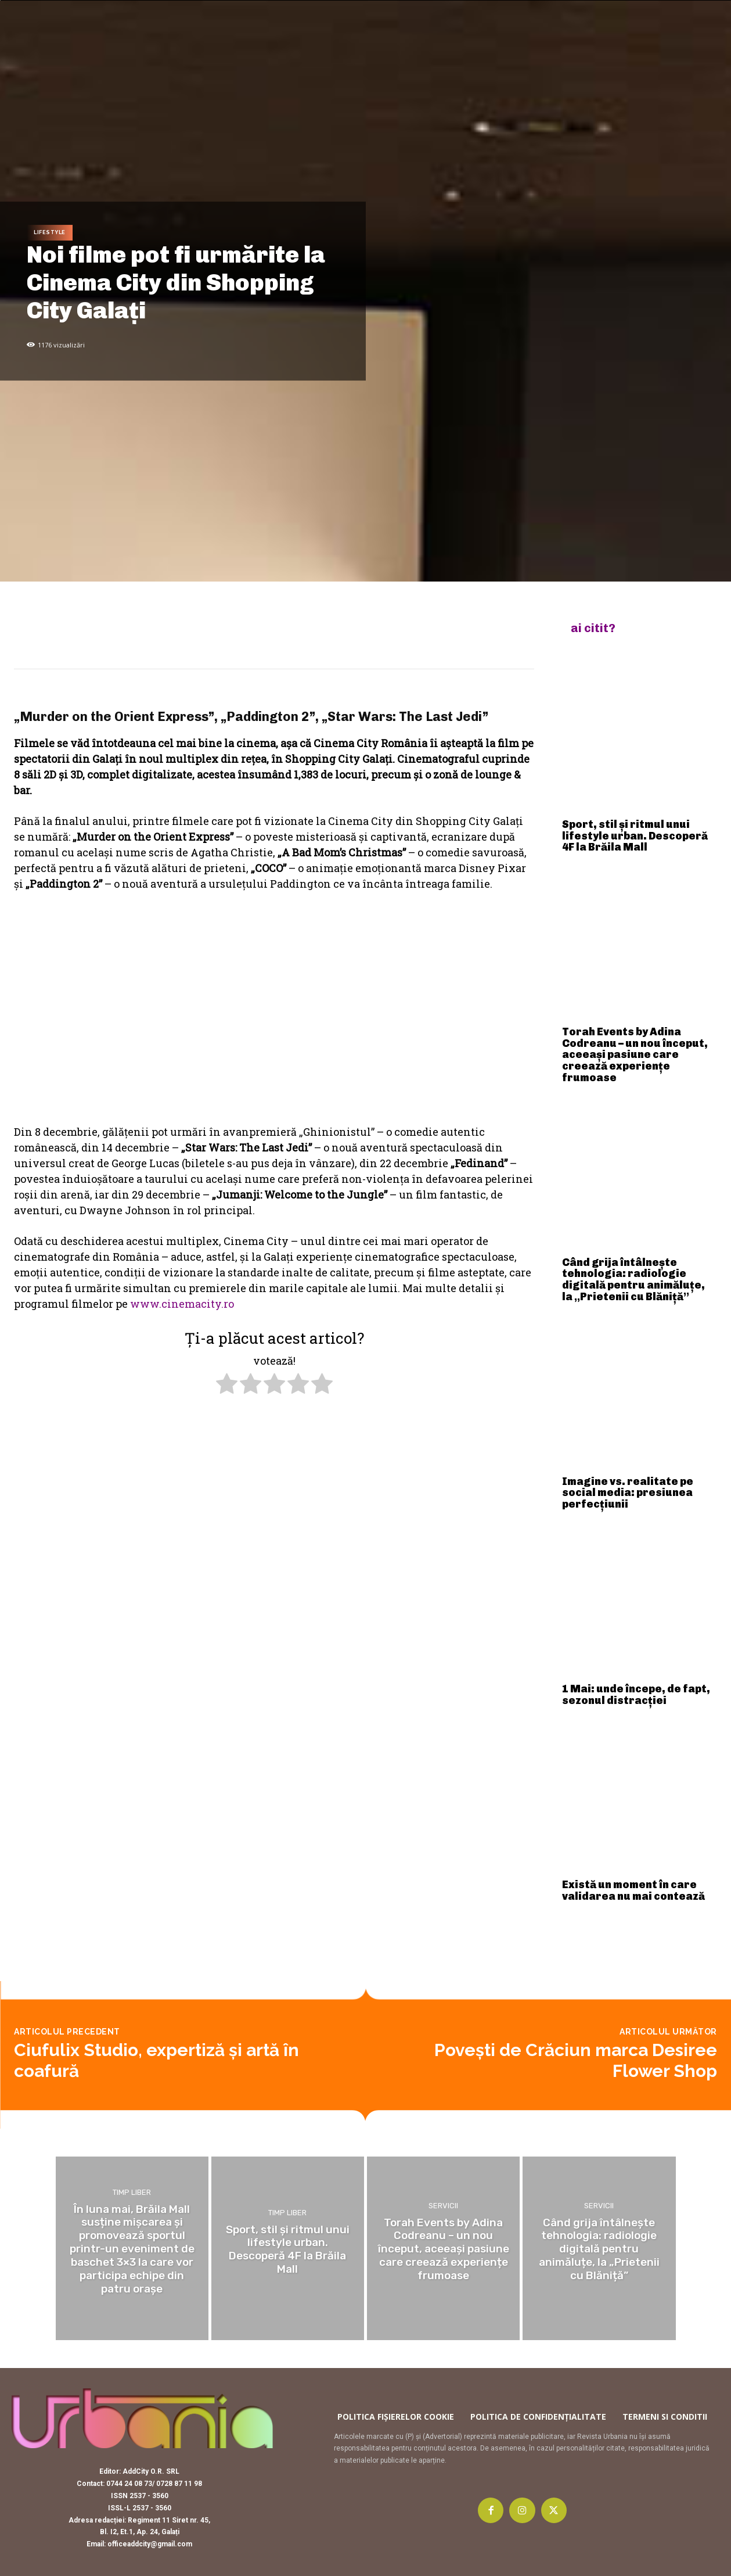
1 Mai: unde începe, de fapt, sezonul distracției (636, 1694)
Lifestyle (50, 233)
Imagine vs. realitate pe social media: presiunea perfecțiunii (627, 1493)
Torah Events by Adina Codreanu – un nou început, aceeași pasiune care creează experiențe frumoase (635, 1054)
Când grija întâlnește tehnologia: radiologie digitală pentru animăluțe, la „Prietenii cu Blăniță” (633, 1279)
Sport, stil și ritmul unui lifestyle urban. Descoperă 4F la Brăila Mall (635, 836)
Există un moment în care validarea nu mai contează (633, 1890)
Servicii (443, 2205)
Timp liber (132, 2192)
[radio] (226, 1385)
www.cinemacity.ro (182, 1304)
